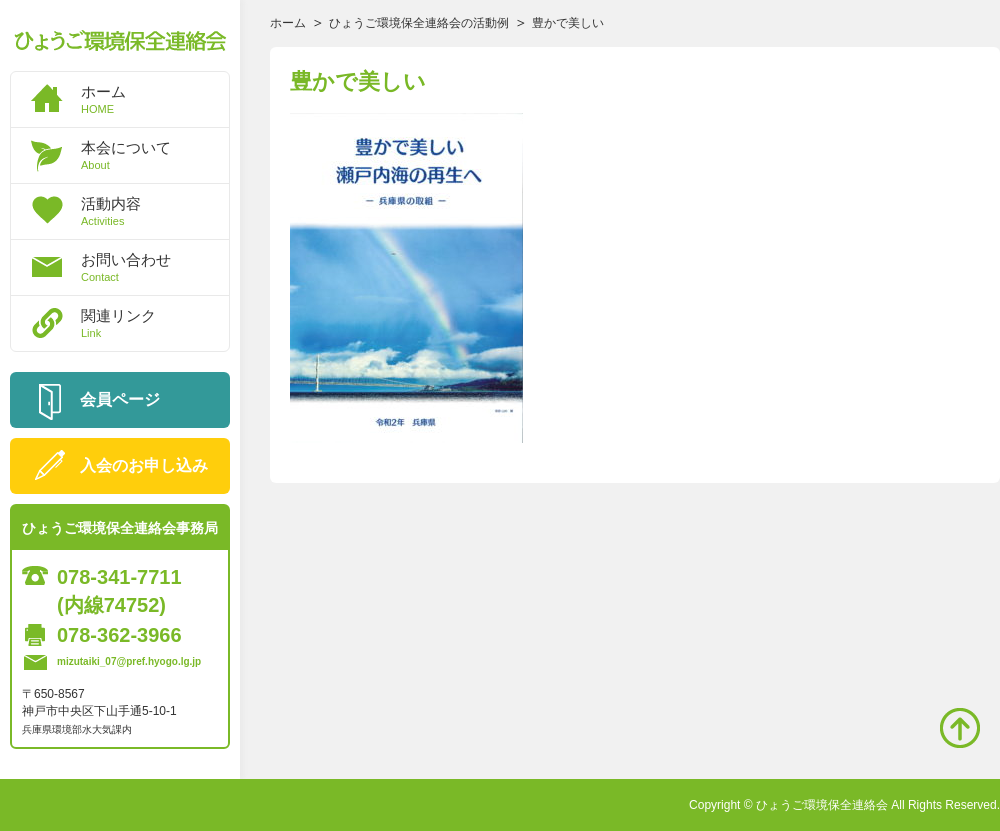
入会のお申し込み (144, 465)
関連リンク (155, 323)
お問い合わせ (155, 267)
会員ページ (120, 399)
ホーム (155, 99)
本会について (155, 155)
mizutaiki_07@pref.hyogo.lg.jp (129, 661)
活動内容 (155, 211)
